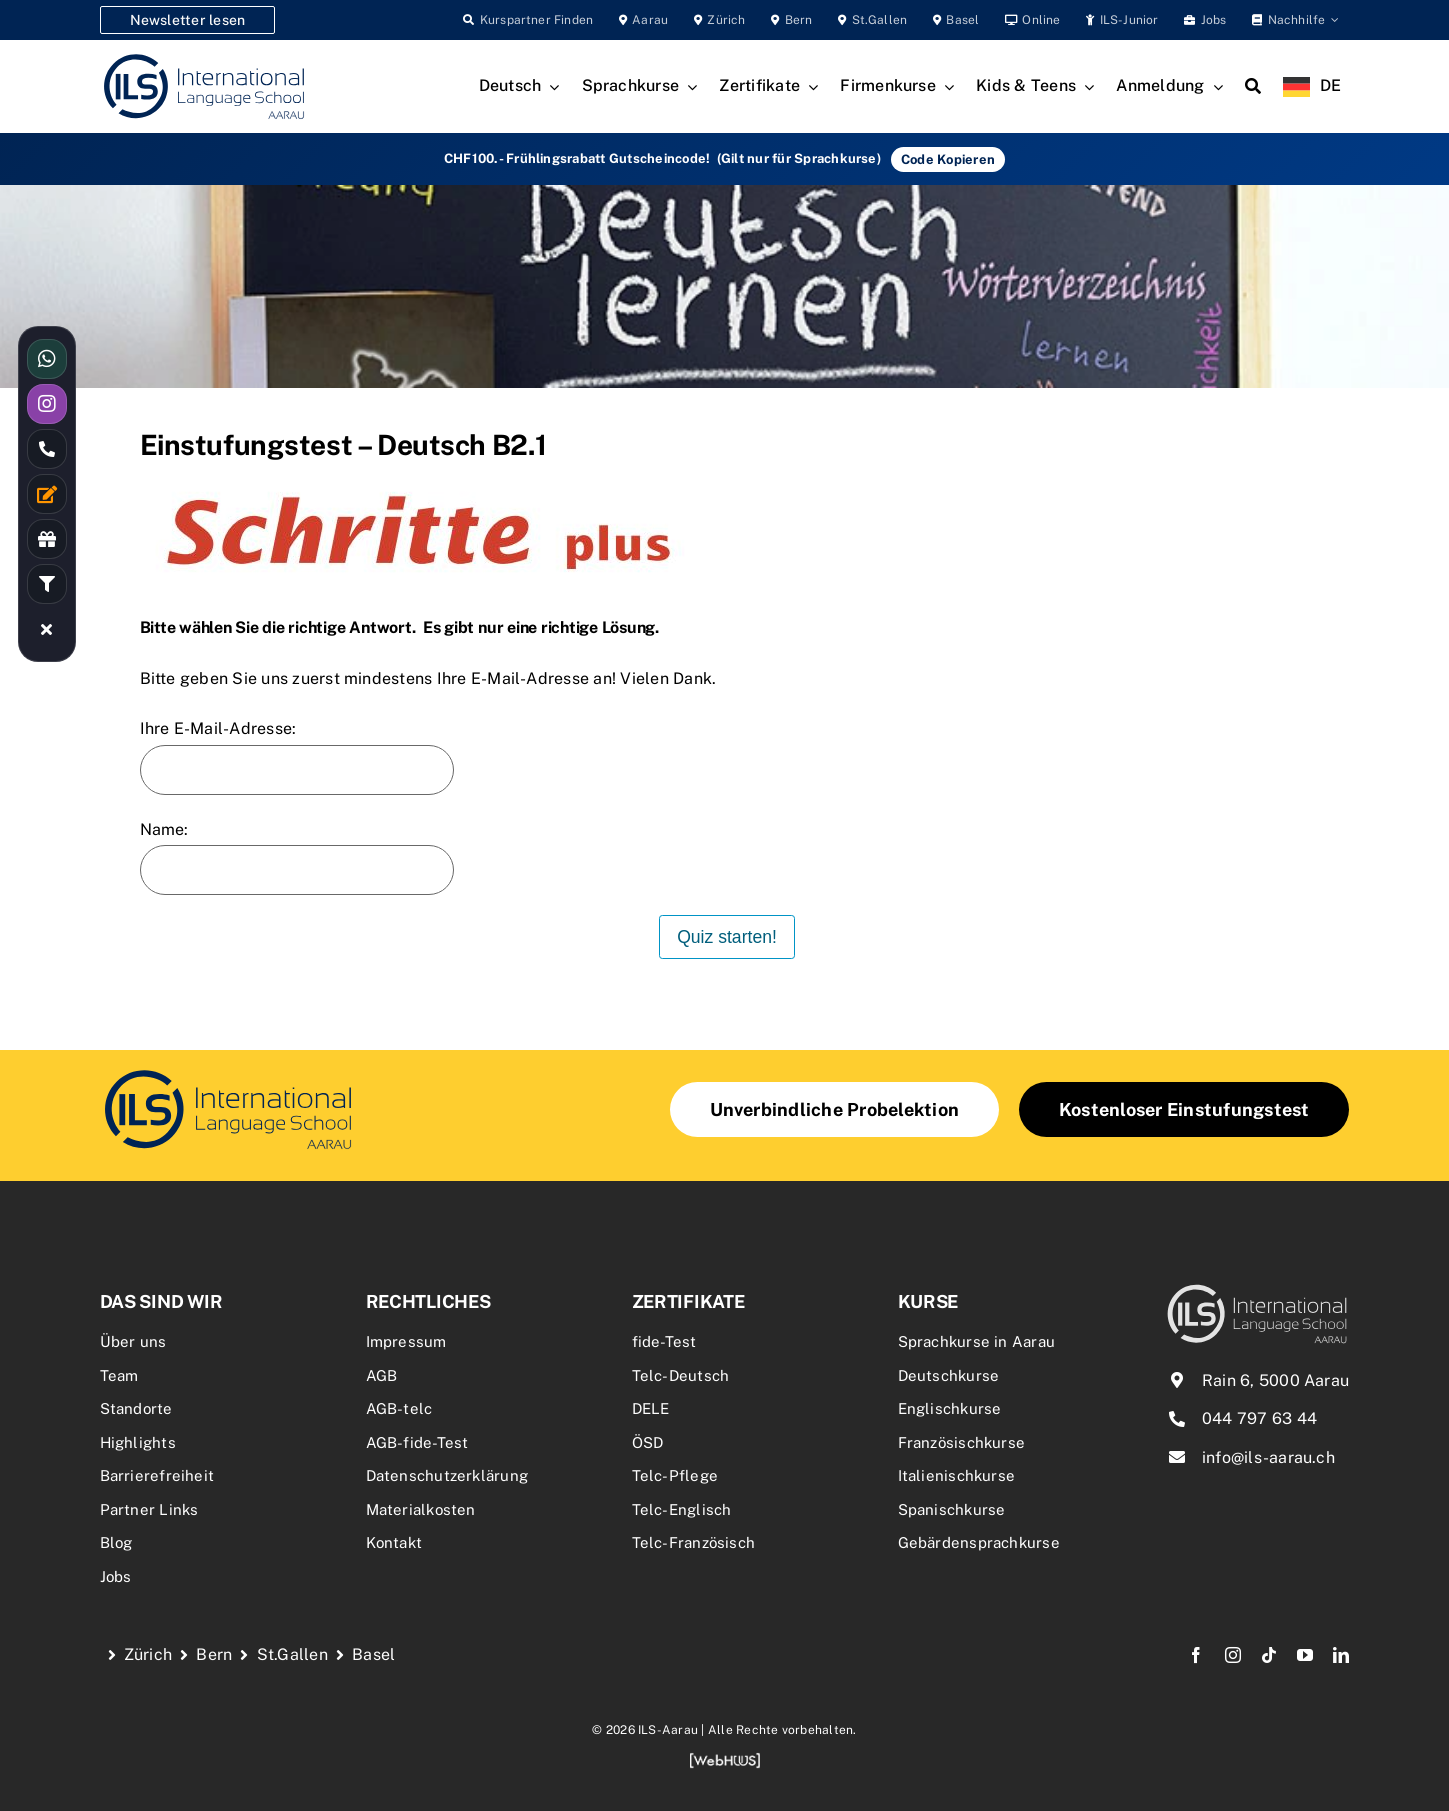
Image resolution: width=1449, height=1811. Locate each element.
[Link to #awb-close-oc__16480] (47, 629)
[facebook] (1196, 1655)
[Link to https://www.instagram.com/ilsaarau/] (47, 404)
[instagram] (1233, 1655)
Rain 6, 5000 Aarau (1275, 1380)
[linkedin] (1341, 1655)
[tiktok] (1269, 1655)
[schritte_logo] (228, 1072)
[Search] (1253, 87)
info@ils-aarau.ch (1268, 1457)
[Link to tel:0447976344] (47, 449)
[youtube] (1305, 1655)
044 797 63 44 (1259, 1418)
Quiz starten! (727, 937)
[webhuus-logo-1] (725, 1759)
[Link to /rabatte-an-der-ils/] (47, 539)
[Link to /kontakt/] (47, 494)
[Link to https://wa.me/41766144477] (47, 359)
